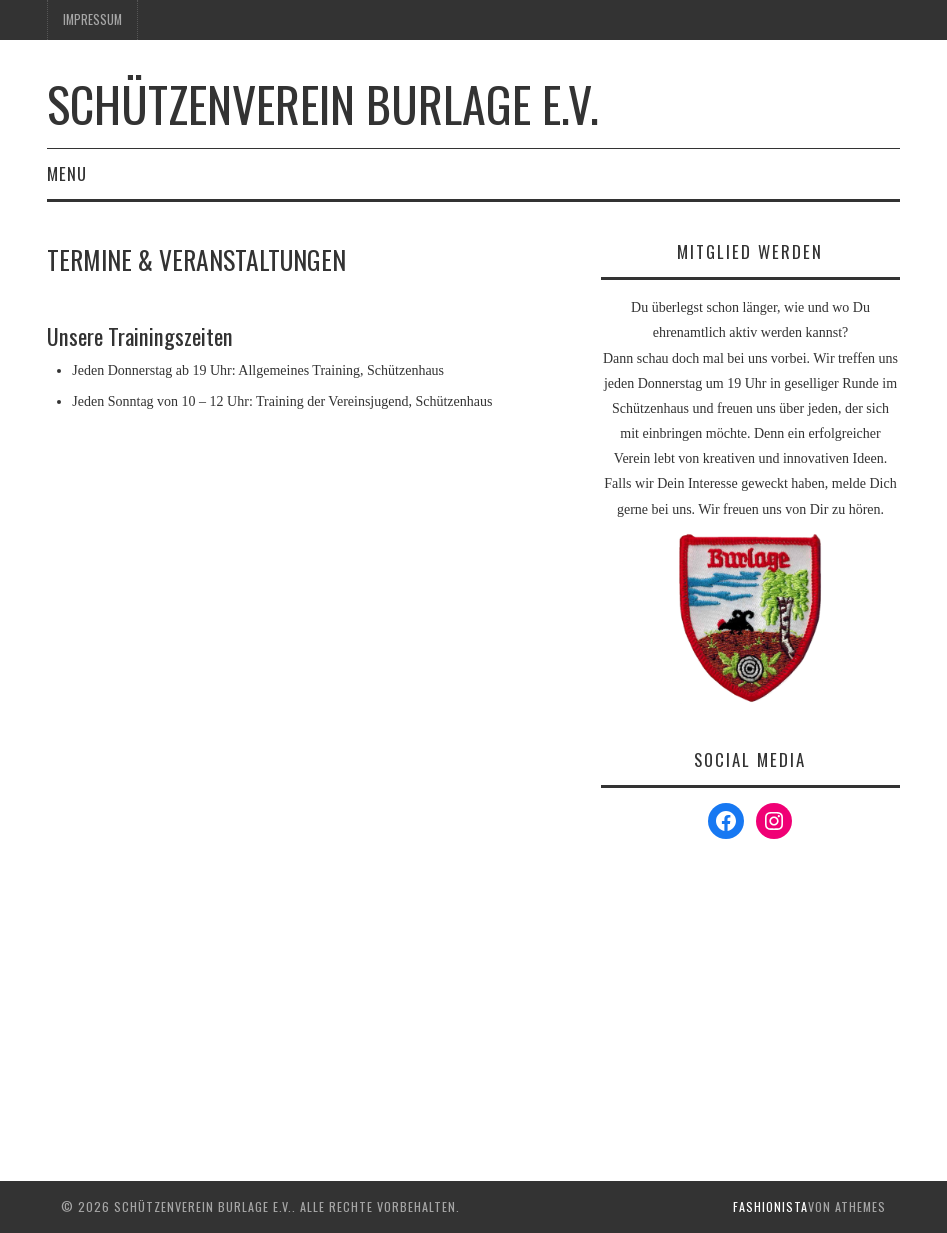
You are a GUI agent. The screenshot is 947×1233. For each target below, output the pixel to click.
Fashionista (770, 1206)
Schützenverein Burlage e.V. (323, 103)
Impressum (92, 19)
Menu (67, 173)
